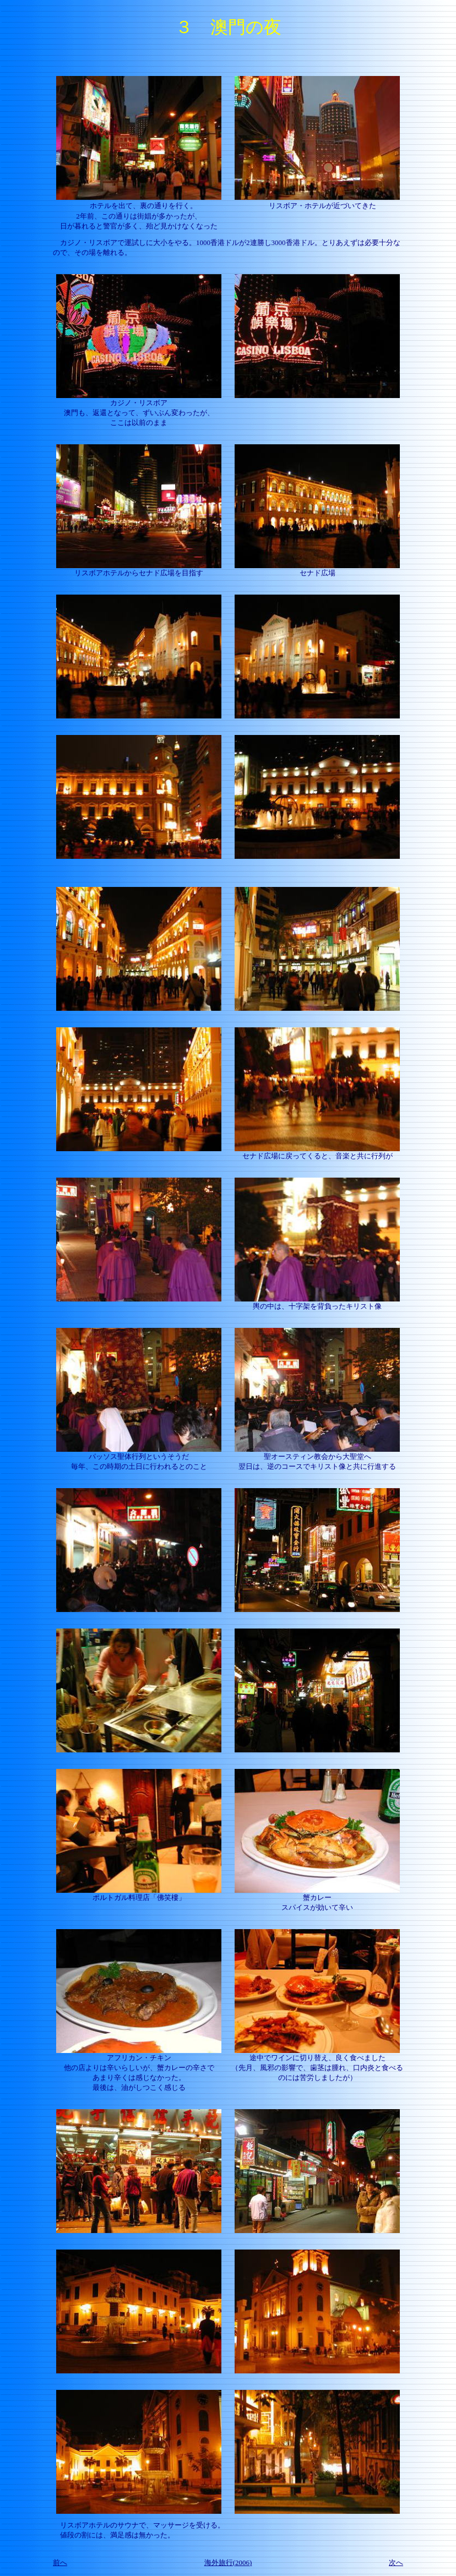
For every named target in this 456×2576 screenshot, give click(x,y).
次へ (396, 2562)
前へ (60, 2562)
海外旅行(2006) (228, 2562)
